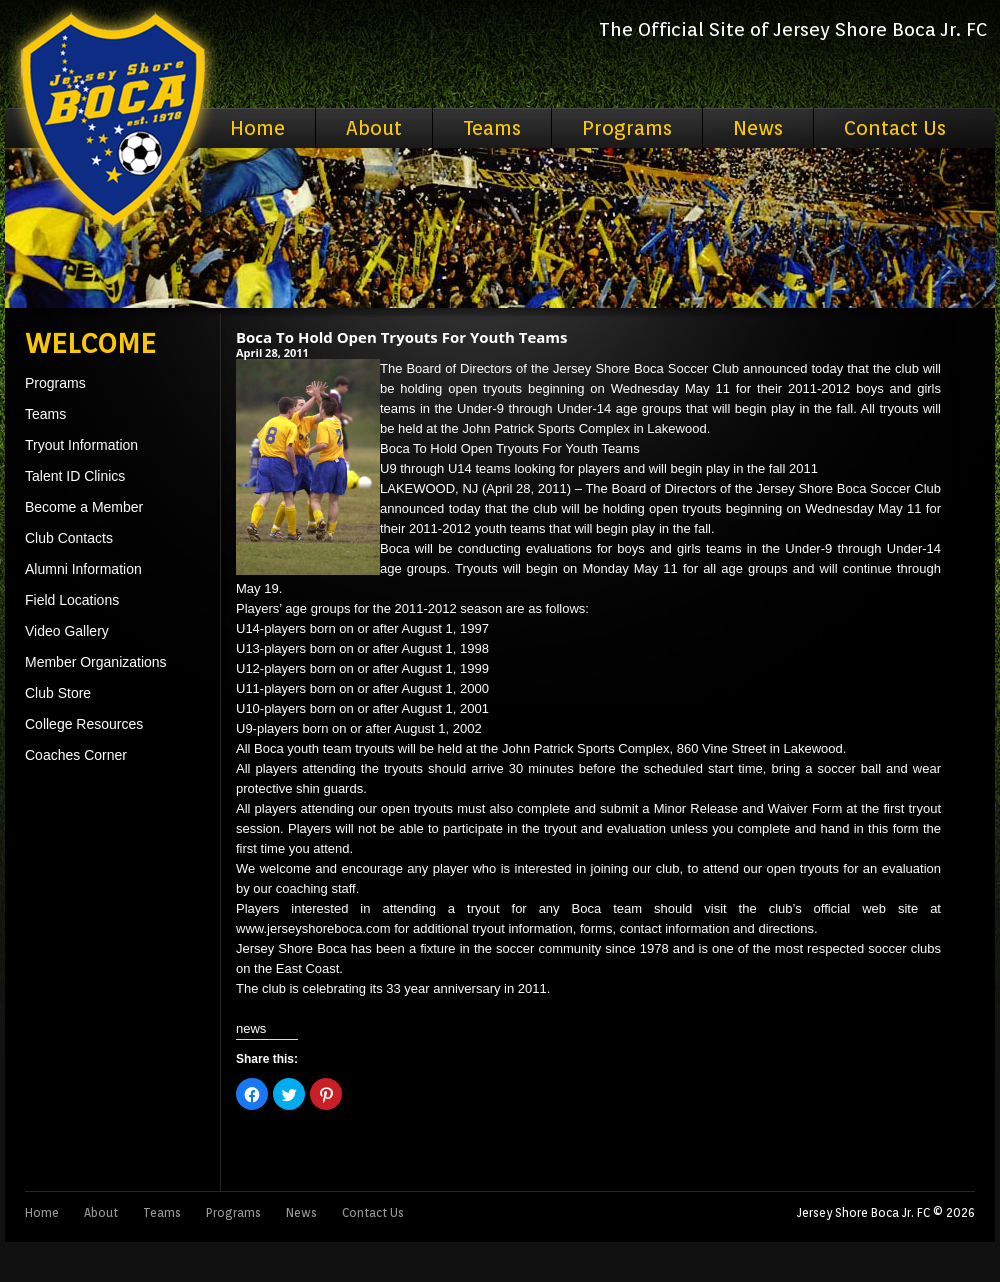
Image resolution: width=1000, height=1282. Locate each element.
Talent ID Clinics (75, 476)
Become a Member (84, 507)
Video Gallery (67, 631)
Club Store (58, 693)
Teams (492, 128)
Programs (627, 128)
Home (257, 128)
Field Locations (72, 600)
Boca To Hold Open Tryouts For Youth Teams (402, 337)
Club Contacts (69, 538)
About (374, 128)
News (758, 128)
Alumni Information (83, 569)
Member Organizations (96, 662)
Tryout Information (81, 445)
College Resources (84, 724)
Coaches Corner (76, 755)
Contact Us (895, 128)
